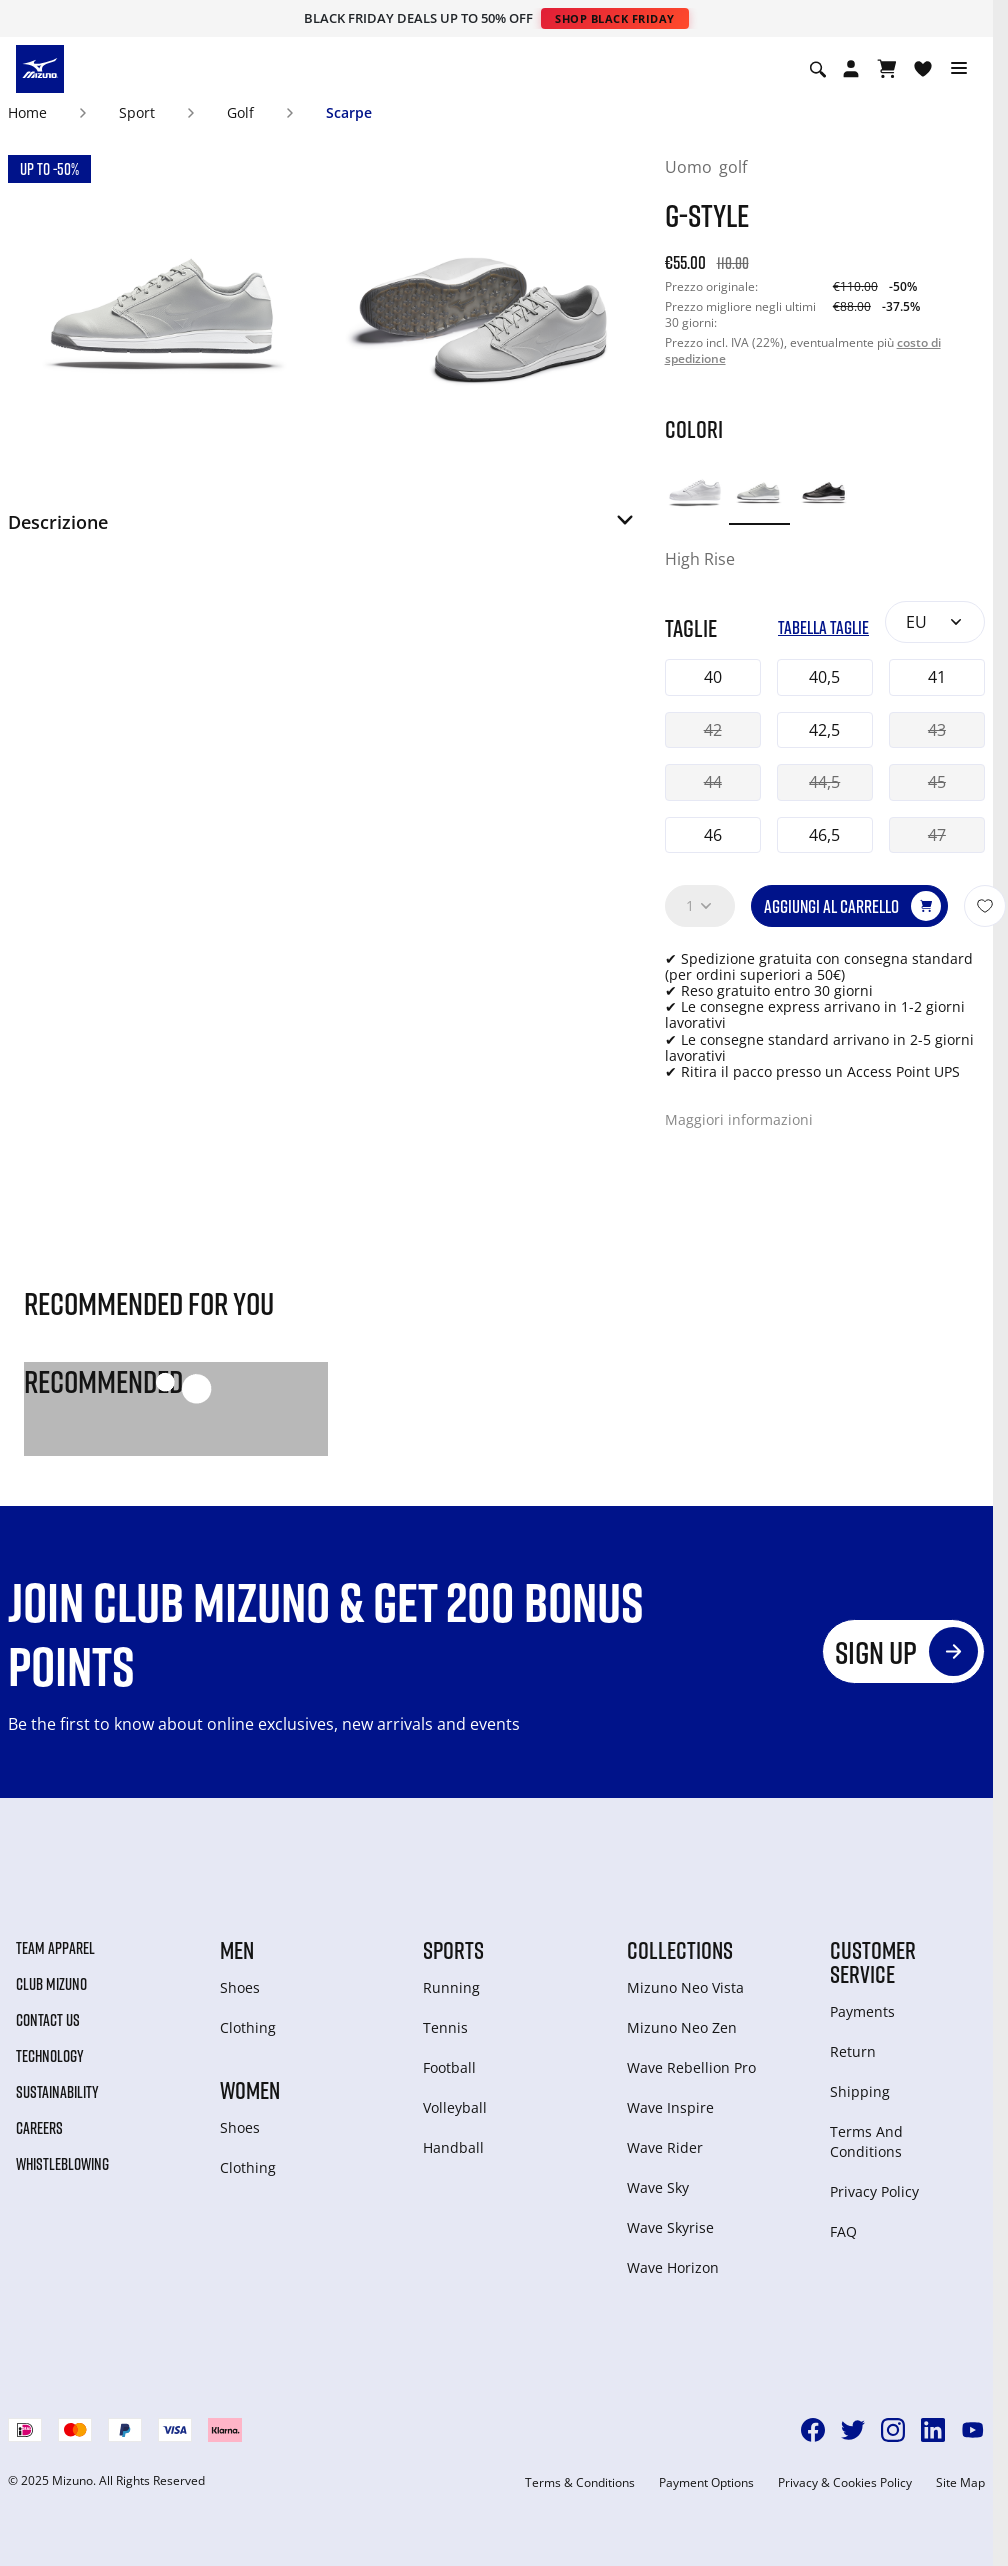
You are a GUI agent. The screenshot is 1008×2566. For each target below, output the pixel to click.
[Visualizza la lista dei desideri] (923, 69)
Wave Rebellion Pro (691, 2067)
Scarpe (349, 112)
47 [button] (937, 835)
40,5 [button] (824, 677)
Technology (50, 2056)
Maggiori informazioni (739, 1119)
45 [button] (937, 782)
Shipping (860, 2091)
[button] (322, 528)
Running (451, 1987)
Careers (39, 2128)
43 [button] (937, 730)
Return (853, 2051)
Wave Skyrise (670, 2227)
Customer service (873, 1962)
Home (27, 112)
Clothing (248, 2027)
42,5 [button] (824, 730)
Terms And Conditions (866, 2141)
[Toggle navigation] (959, 69)
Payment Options (706, 2483)
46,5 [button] (824, 835)
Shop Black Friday (615, 18)
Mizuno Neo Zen (682, 2027)
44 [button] (713, 782)
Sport (137, 112)
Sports (453, 1950)
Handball (453, 2147)
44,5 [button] (824, 782)
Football (449, 2067)
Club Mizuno (51, 1984)
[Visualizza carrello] (887, 69)
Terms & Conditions (580, 2483)
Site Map (960, 2483)
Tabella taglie (823, 627)
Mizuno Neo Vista (685, 1987)
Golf (240, 112)
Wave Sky (658, 2187)
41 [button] (937, 677)
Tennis (445, 2027)
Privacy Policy (874, 2191)
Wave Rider (665, 2147)
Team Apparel (55, 1948)
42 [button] (713, 730)
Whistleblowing (62, 2164)
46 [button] (713, 835)
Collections (680, 1950)
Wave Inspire (670, 2107)
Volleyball (455, 2107)
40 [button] (713, 677)
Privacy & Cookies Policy (845, 2483)
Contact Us (48, 2020)
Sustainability (57, 2092)
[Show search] (818, 69)
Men (237, 1950)
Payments (862, 2011)
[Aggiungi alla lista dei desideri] (985, 906)
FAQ (843, 2231)
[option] (695, 493)
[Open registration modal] (851, 69)
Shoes (240, 1987)
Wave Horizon (673, 2267)
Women (250, 2090)
